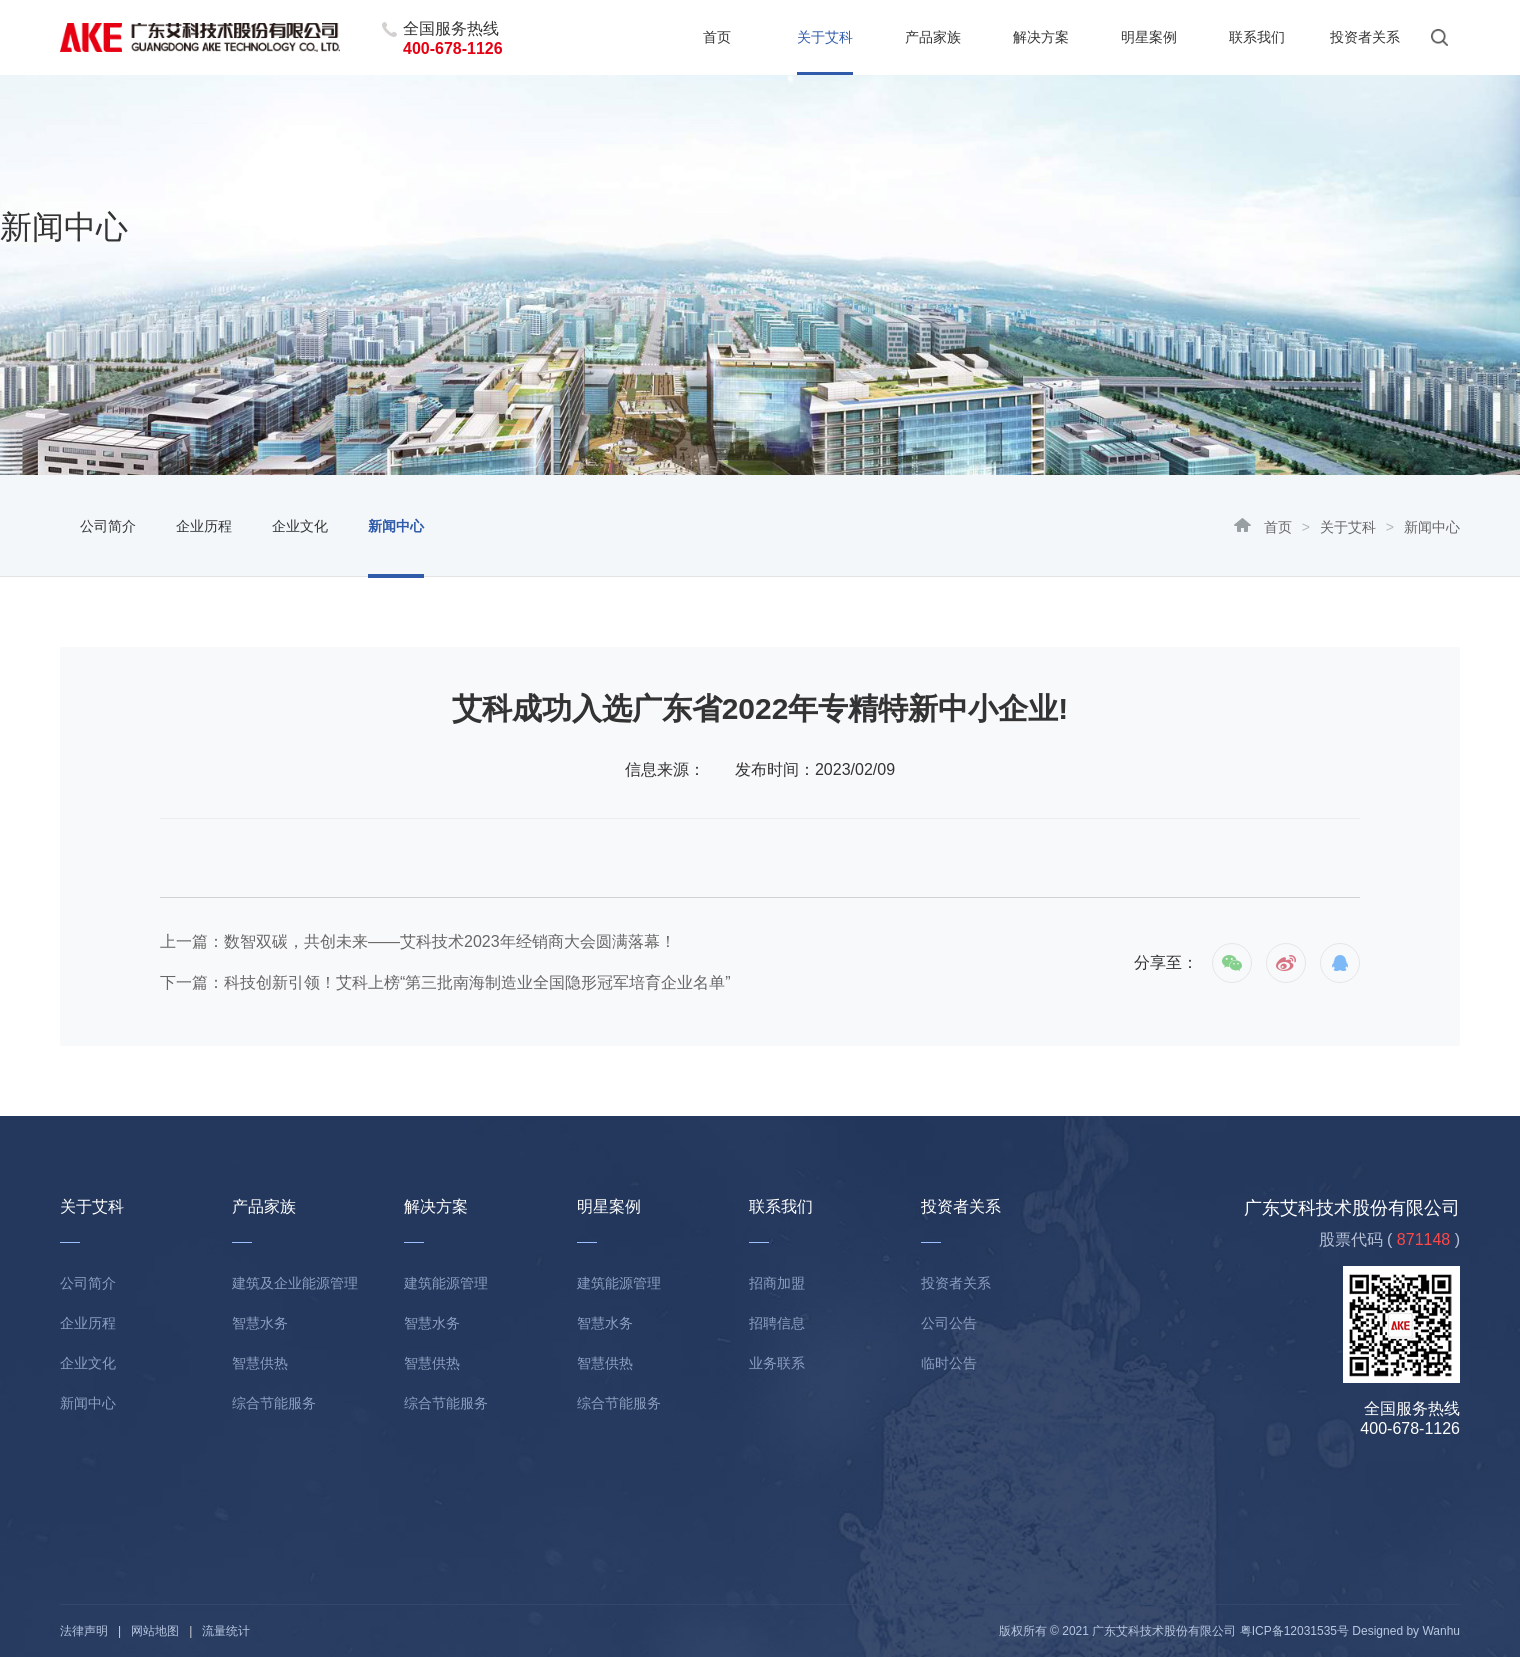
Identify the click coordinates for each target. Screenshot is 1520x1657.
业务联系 (777, 1363)
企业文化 (300, 526)
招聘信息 (777, 1323)
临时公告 (949, 1363)
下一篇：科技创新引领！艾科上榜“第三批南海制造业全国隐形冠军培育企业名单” (445, 982)
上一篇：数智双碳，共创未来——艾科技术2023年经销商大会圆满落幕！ (418, 941)
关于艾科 (825, 37)
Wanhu (1441, 1631)
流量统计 (226, 1631)
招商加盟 (777, 1283)
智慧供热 (260, 1363)
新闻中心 (396, 526)
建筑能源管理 (446, 1283)
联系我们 (1257, 37)
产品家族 (933, 37)
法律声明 (84, 1631)
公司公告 (949, 1323)
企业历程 (204, 526)
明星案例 (1149, 37)
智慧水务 (260, 1323)
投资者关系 (1365, 37)
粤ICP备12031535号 (1294, 1631)
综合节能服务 (274, 1403)
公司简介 (108, 526)
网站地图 (155, 1631)
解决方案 (1041, 37)
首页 (717, 37)
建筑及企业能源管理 (295, 1283)
